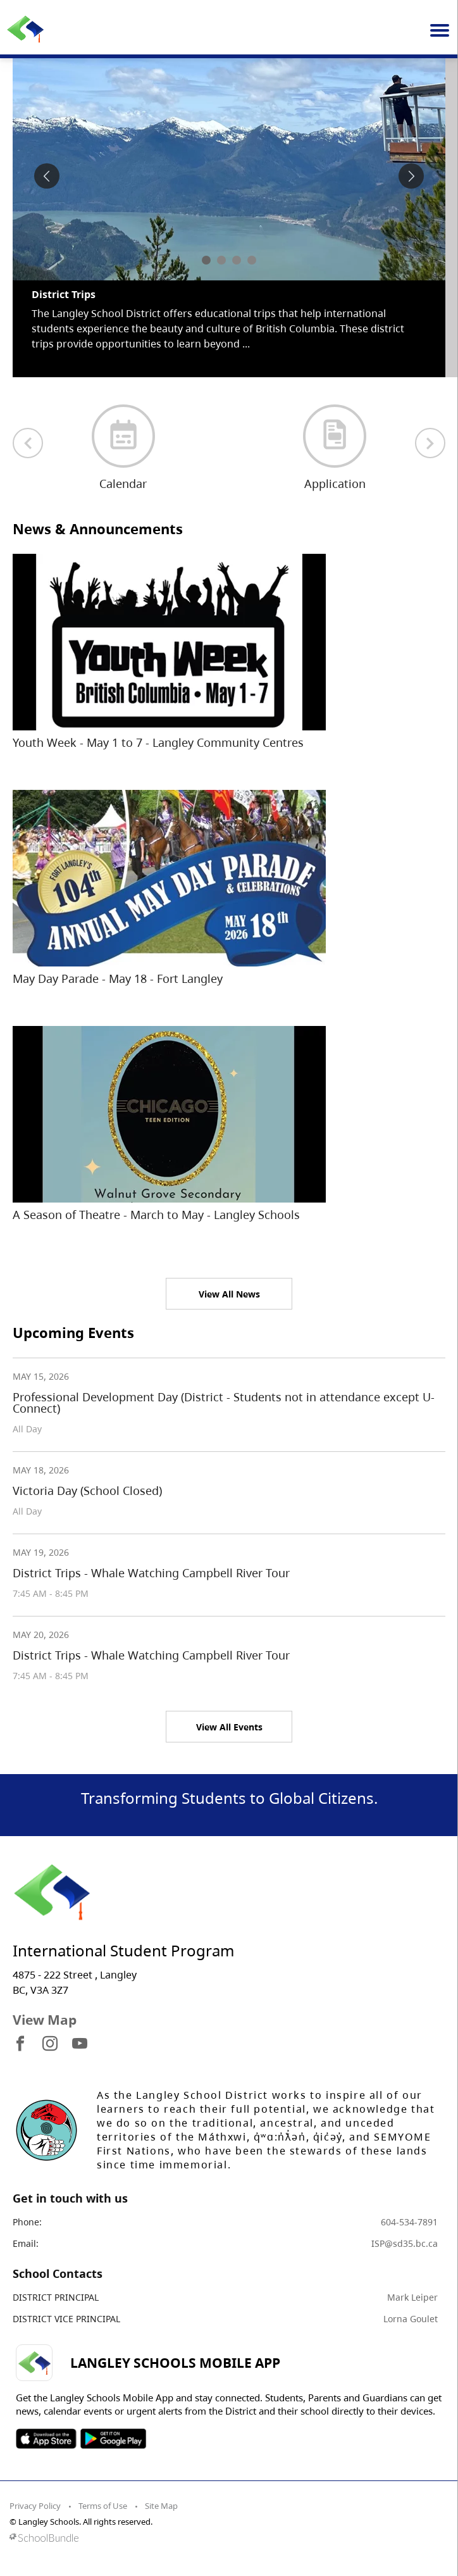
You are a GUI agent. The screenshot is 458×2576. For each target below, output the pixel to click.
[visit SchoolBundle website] (225, 2537)
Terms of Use (102, 2505)
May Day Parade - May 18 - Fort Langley (118, 978)
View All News (229, 1294)
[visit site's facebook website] (20, 2044)
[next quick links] (430, 443)
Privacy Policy (35, 2505)
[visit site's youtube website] (79, 2044)
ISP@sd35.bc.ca (404, 2243)
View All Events (229, 1727)
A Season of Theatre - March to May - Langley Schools (156, 1214)
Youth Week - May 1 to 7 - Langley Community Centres (158, 742)
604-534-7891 (409, 2222)
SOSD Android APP (113, 2439)
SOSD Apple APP (46, 2439)
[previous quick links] (28, 443)
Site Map (161, 2505)
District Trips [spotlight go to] (64, 294)
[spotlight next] (411, 176)
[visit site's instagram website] (50, 2044)
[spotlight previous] (46, 176)
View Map (45, 2020)
